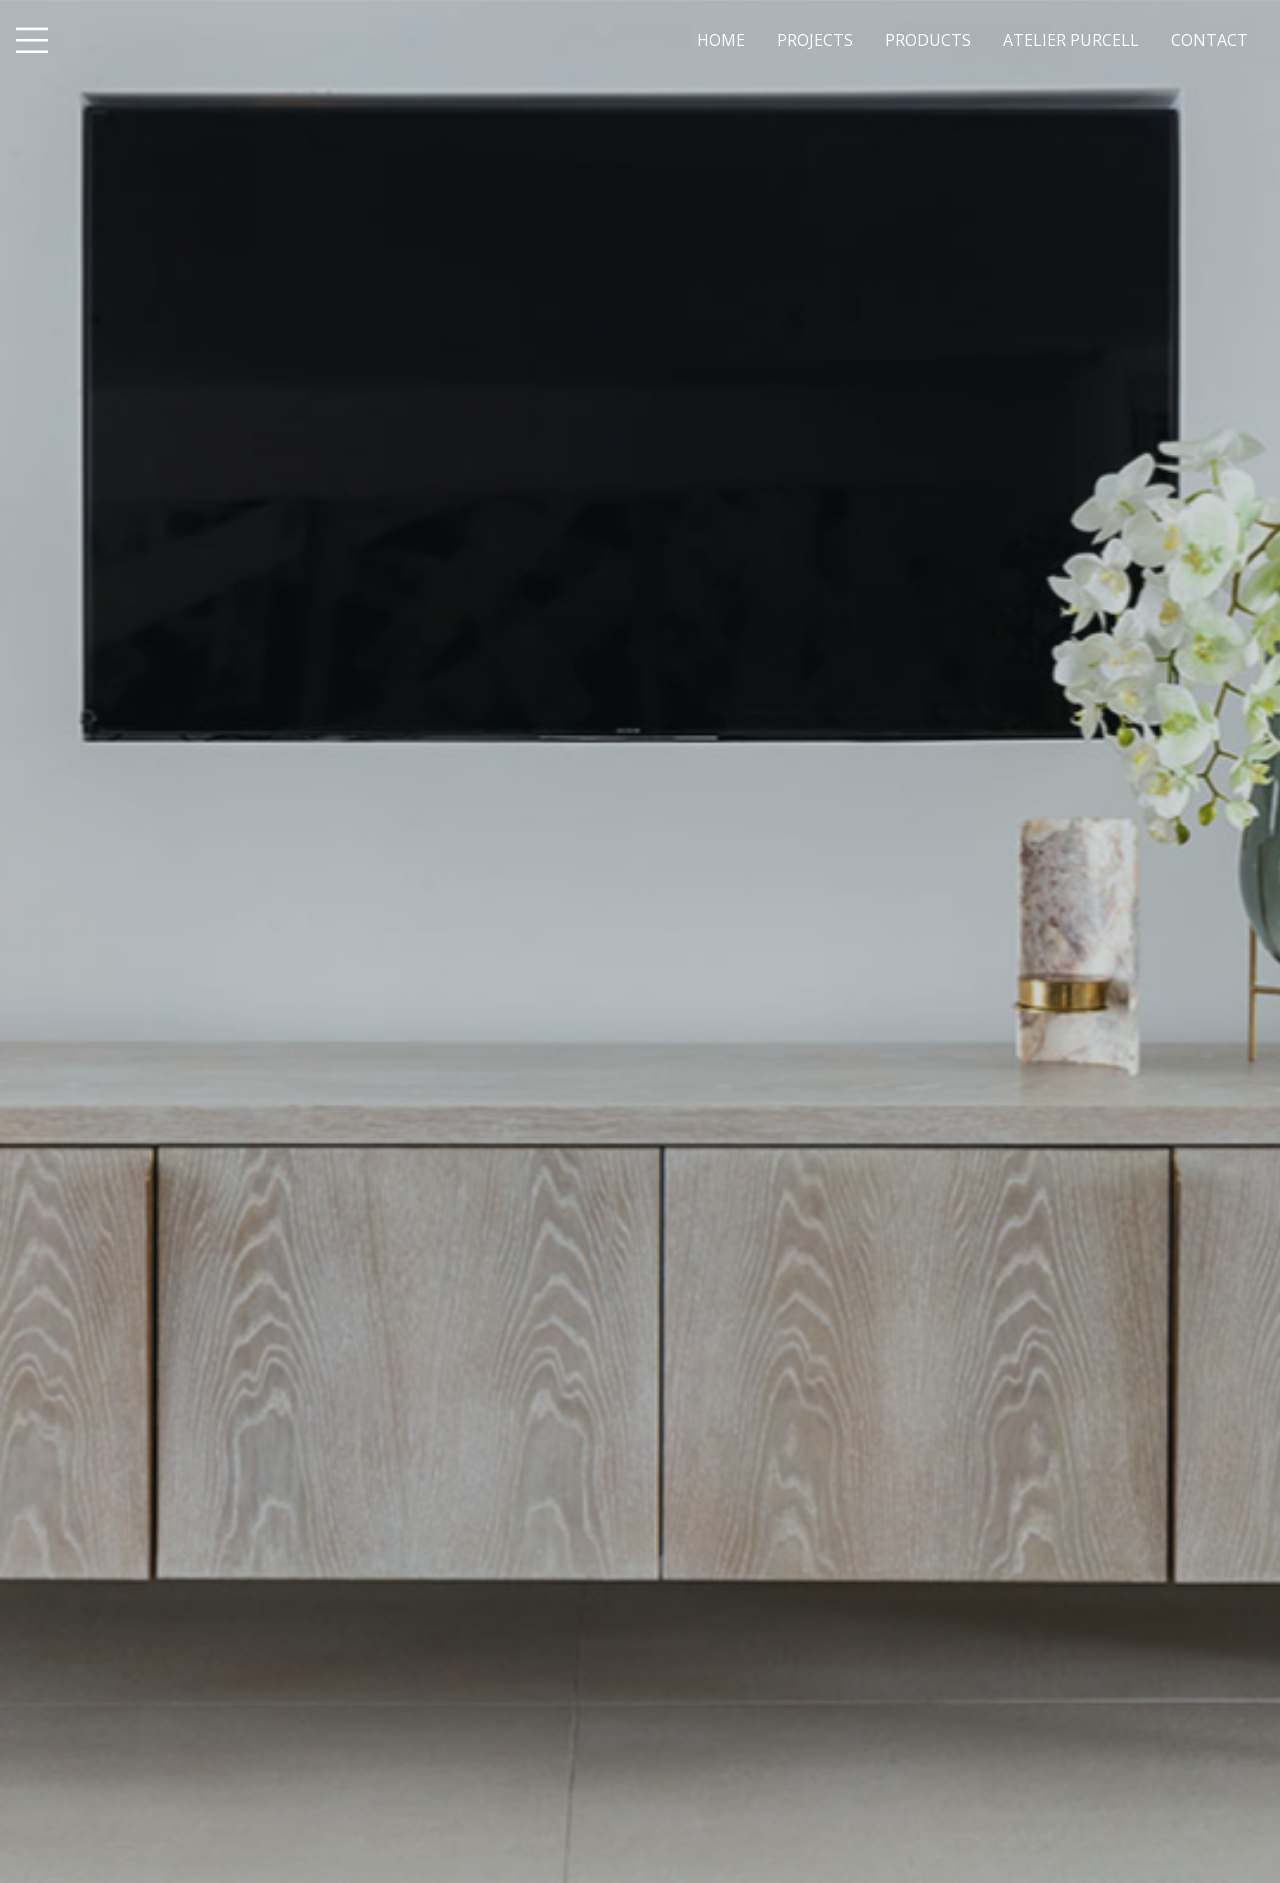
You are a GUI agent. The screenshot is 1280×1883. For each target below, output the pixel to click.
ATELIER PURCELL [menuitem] (1071, 40)
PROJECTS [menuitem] (815, 40)
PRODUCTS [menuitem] (928, 40)
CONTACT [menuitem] (1209, 40)
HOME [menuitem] (721, 40)
